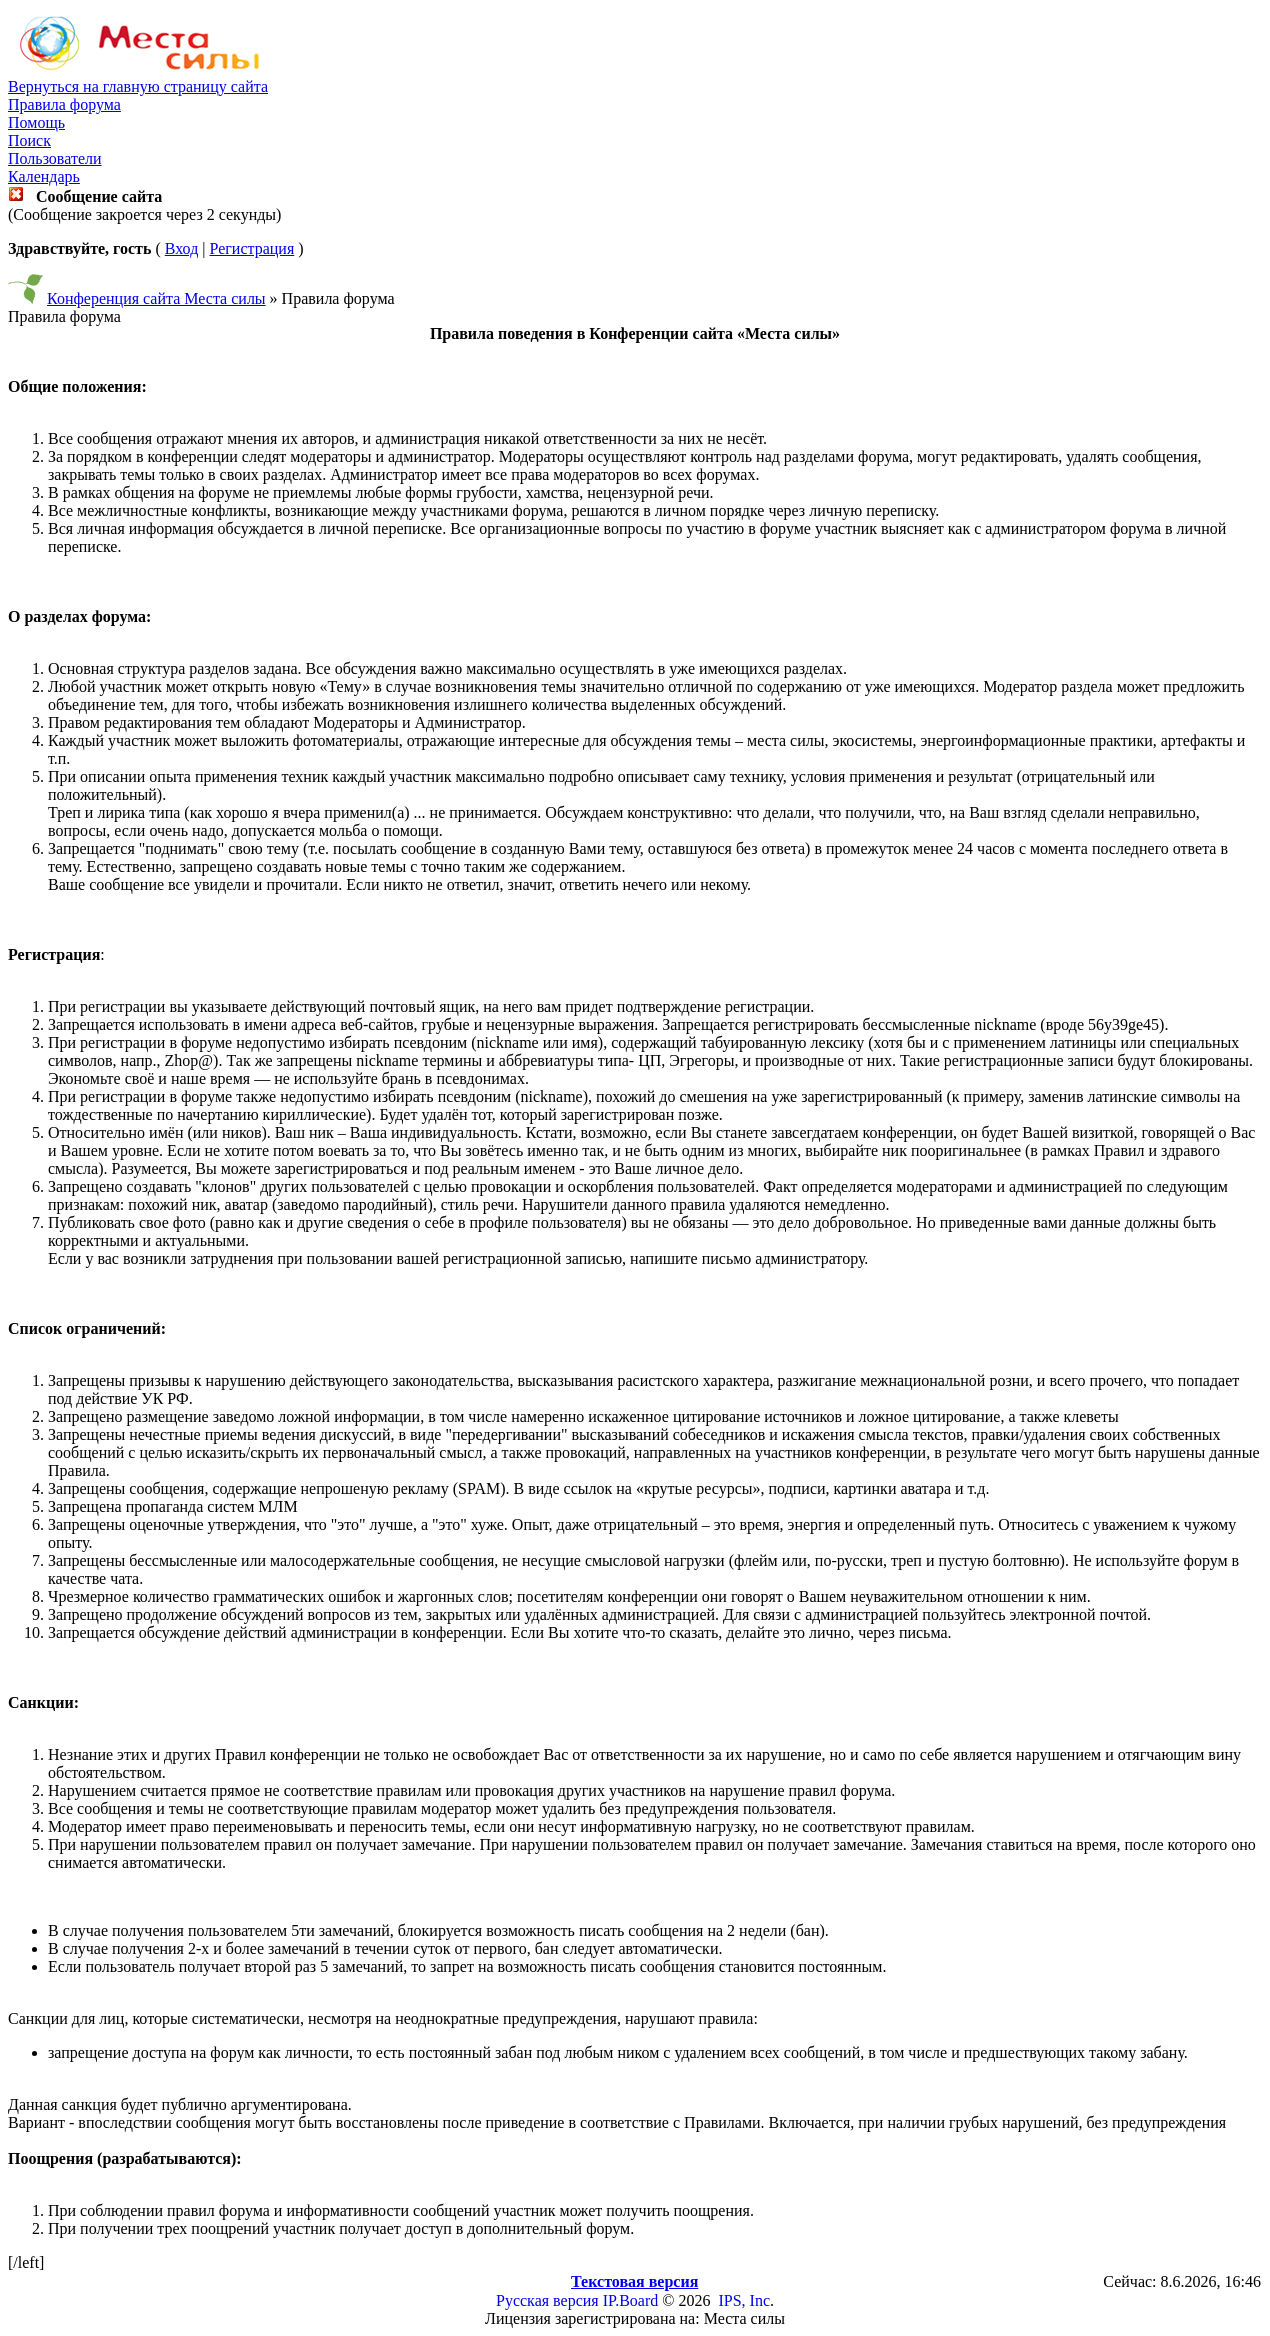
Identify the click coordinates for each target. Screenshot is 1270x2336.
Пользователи (55, 158)
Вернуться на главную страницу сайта (138, 86)
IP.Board (631, 2300)
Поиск (29, 140)
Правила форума (64, 104)
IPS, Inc (744, 2300)
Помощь (36, 122)
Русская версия (547, 2300)
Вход (182, 248)
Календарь (44, 176)
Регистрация (251, 248)
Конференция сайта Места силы (156, 298)
